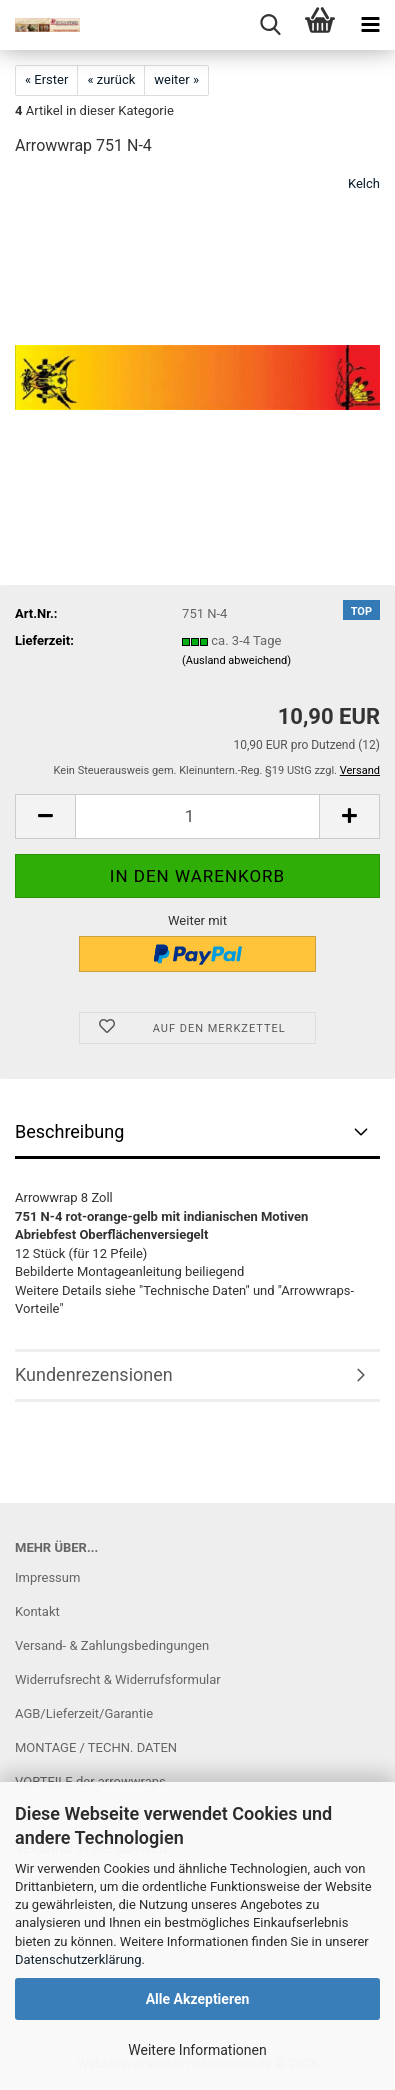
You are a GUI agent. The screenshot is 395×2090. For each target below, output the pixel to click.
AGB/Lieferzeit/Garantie (84, 1713)
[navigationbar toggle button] (370, 25)
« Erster (46, 79)
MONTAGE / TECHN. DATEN (96, 1747)
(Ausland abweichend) (236, 660)
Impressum (47, 1577)
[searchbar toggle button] (270, 25)
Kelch (364, 183)
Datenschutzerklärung (78, 1959)
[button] (45, 816)
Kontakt (37, 1611)
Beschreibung (69, 1131)
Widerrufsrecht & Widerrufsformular (118, 1679)
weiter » (176, 79)
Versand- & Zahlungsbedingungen (112, 1645)
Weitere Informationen (197, 2050)
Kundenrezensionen (94, 1374)
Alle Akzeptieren (198, 1999)
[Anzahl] (197, 816)
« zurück (111, 79)
